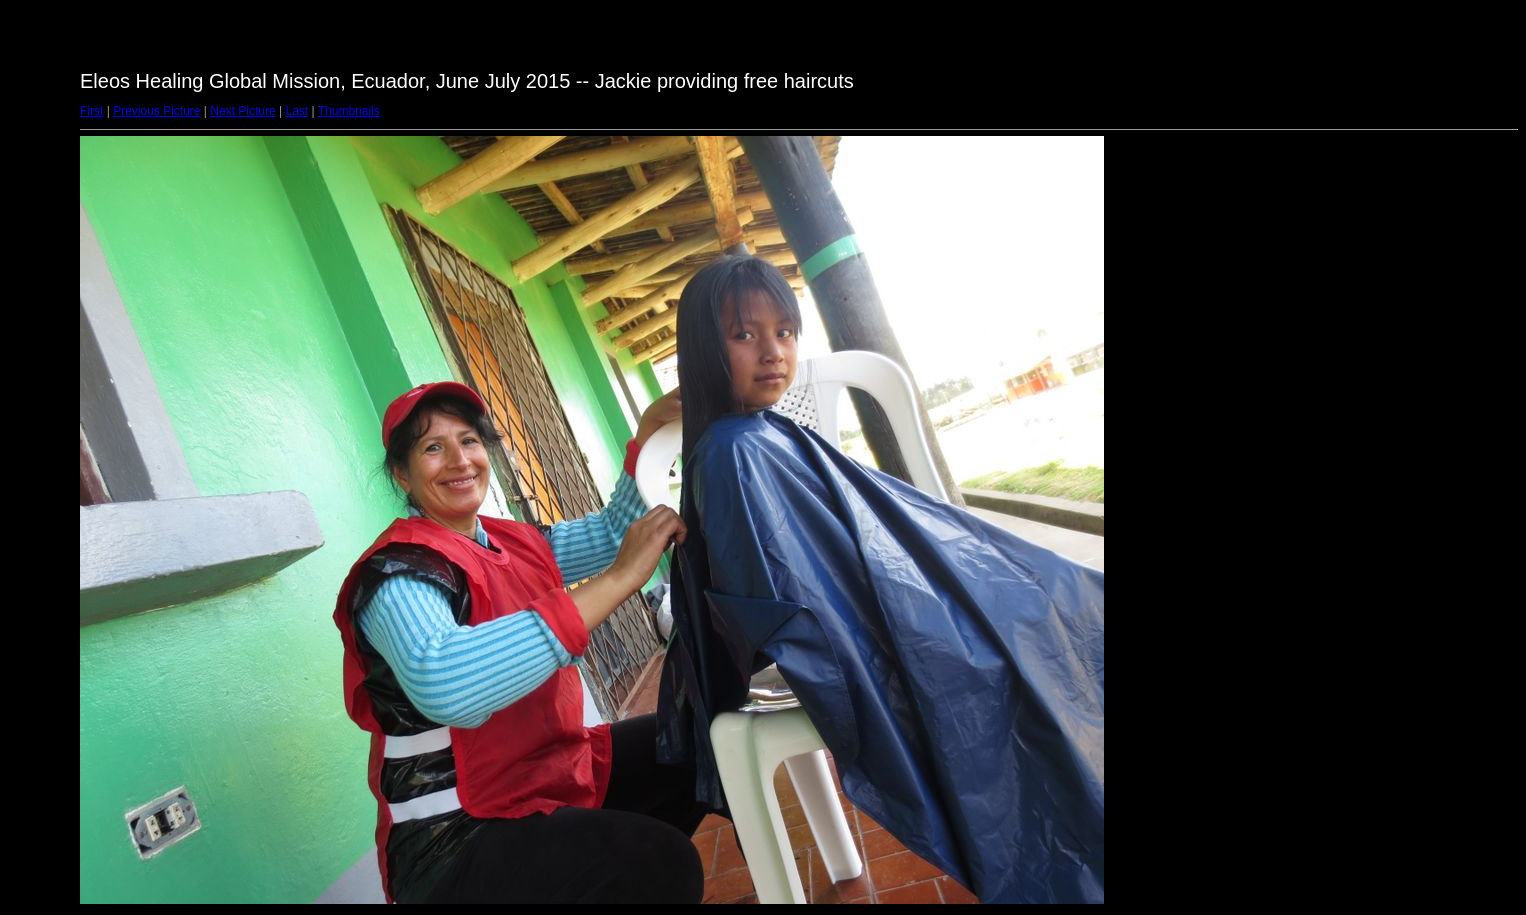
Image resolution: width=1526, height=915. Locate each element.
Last (296, 111)
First (91, 111)
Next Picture (242, 111)
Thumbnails (349, 111)
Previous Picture (156, 111)
